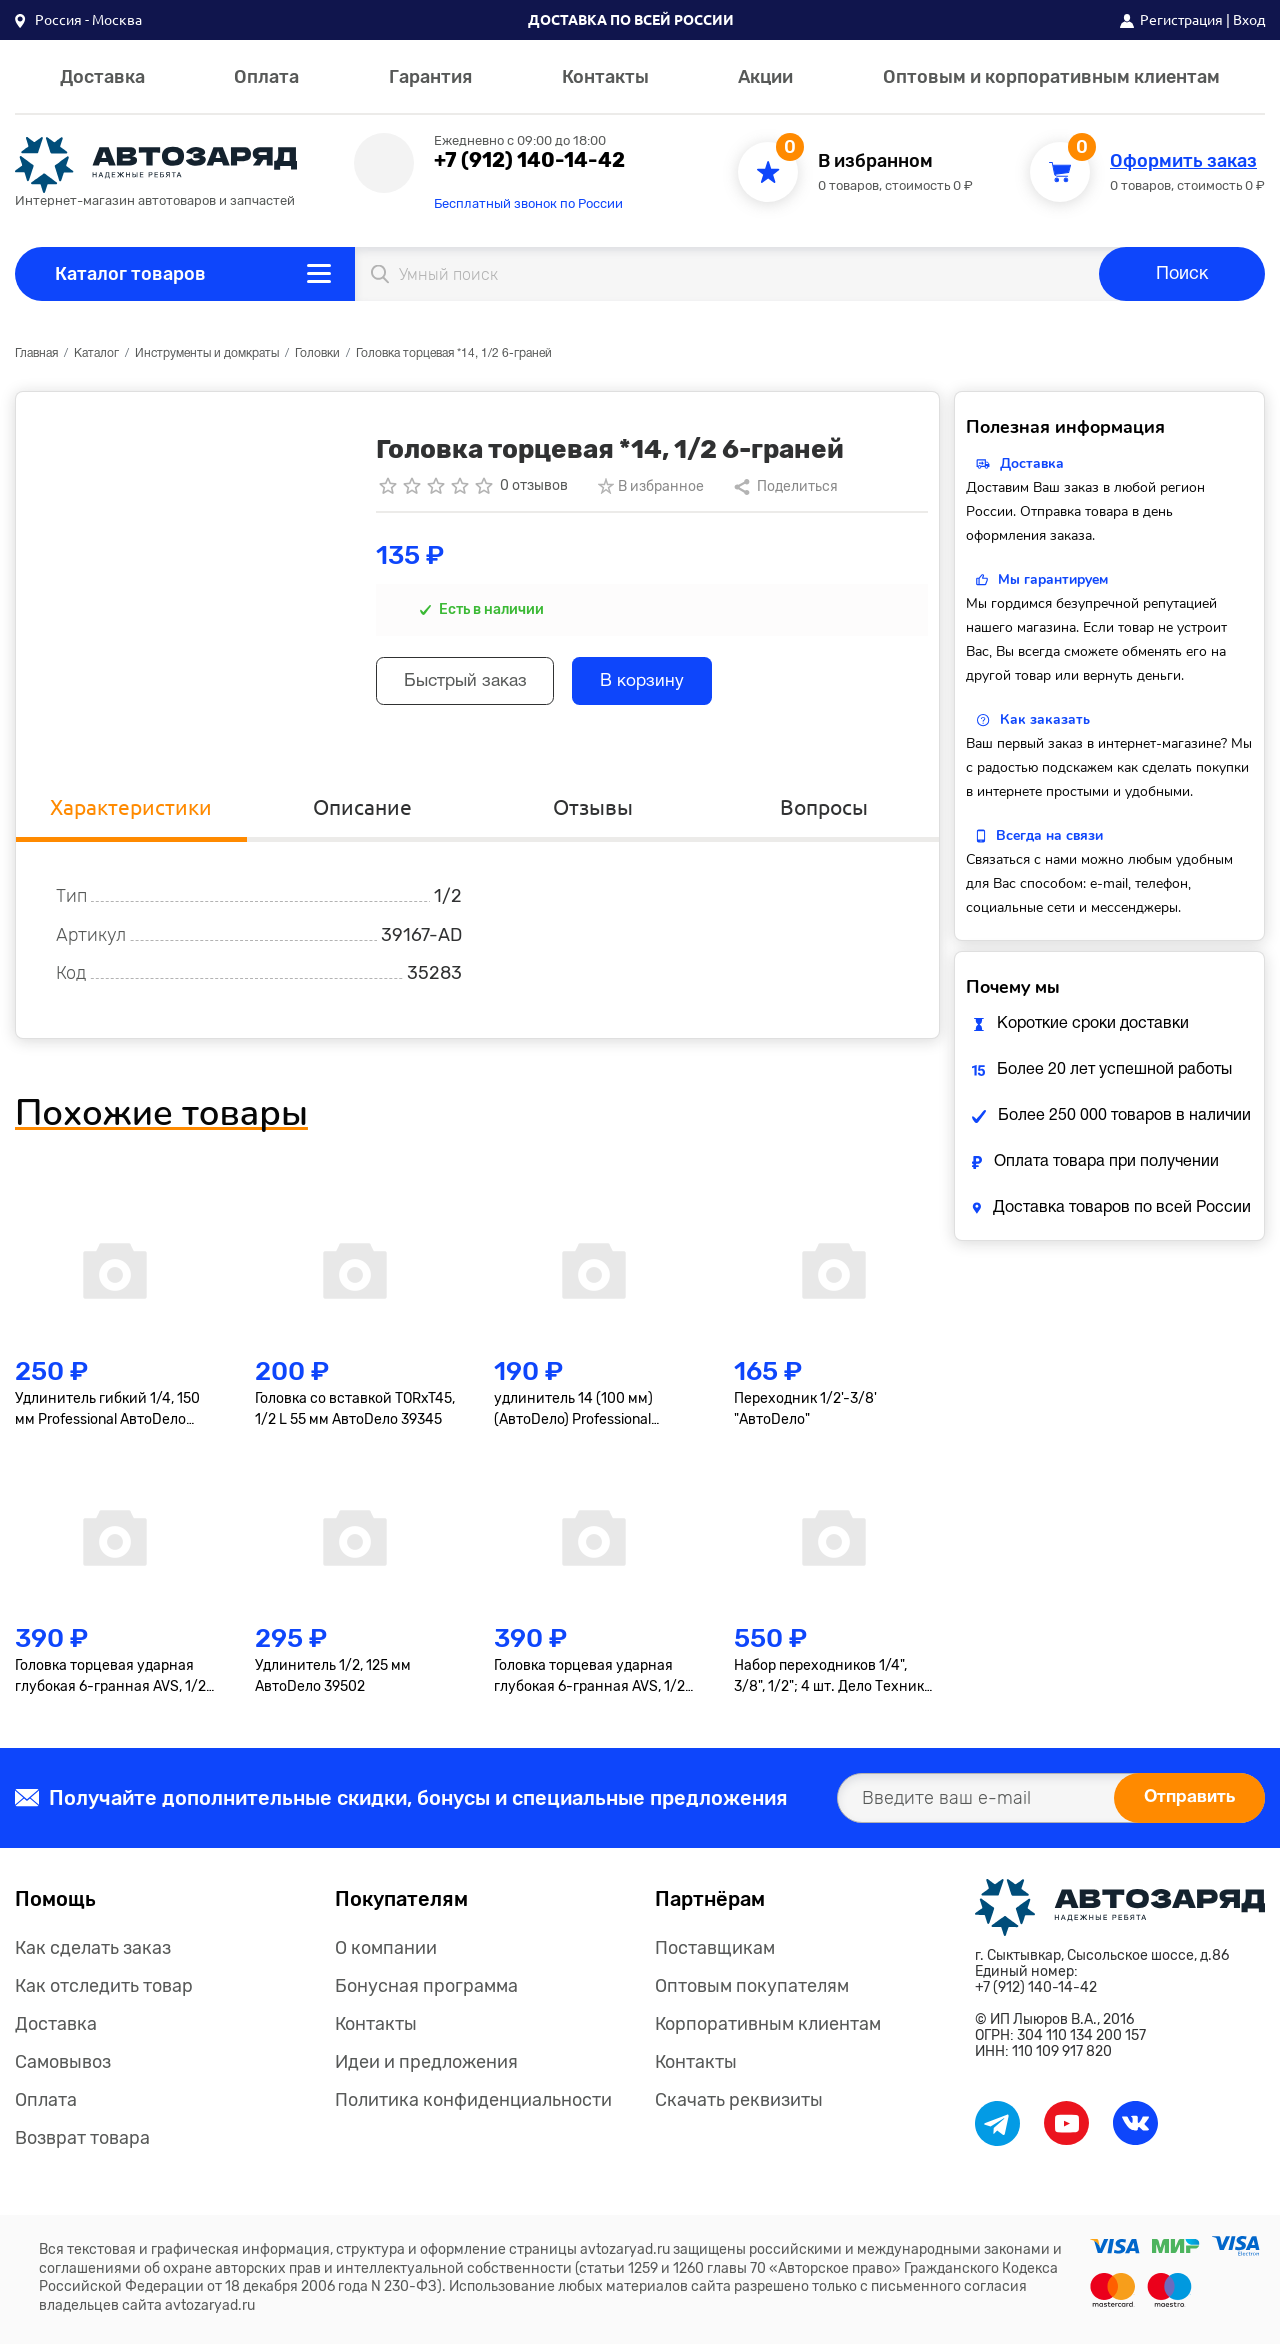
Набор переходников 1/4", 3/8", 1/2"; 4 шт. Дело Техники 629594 (833, 1680)
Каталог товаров (130, 274)
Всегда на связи (1049, 835)
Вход (1249, 20)
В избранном (875, 161)
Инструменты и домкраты (207, 353)
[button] (78, 20)
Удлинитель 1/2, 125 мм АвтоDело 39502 (333, 1679)
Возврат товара (82, 2140)
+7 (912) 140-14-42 (529, 160)
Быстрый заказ (471, 683)
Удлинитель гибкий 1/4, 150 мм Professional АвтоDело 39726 (107, 1413)
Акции (765, 77)
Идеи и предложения (426, 2064)
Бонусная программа (426, 1988)
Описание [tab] (362, 808)
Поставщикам (715, 1950)
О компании (386, 1950)
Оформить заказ (1183, 161)
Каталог (96, 353)
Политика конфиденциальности (473, 2102)
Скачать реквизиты (739, 2102)
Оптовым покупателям (752, 1988)
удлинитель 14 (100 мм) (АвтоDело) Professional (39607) (573, 1413)
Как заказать (1045, 719)
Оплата (266, 77)
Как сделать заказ (93, 1950)
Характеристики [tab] (131, 808)
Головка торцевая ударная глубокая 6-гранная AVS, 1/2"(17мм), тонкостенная (113, 1680)
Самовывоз (63, 2064)
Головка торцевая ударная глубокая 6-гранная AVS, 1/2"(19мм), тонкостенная (592, 1680)
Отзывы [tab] (593, 808)
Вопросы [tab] (823, 808)
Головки (317, 353)
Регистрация (1181, 20)
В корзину (658, 683)
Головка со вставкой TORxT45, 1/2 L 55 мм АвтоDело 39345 (355, 1412)
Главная (36, 353)
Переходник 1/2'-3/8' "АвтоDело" (805, 1412)
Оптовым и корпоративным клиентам (1051, 77)
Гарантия (430, 77)
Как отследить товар (104, 1988)
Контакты (605, 77)
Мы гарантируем (1053, 579)
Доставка (102, 77)
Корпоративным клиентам (768, 2026)
